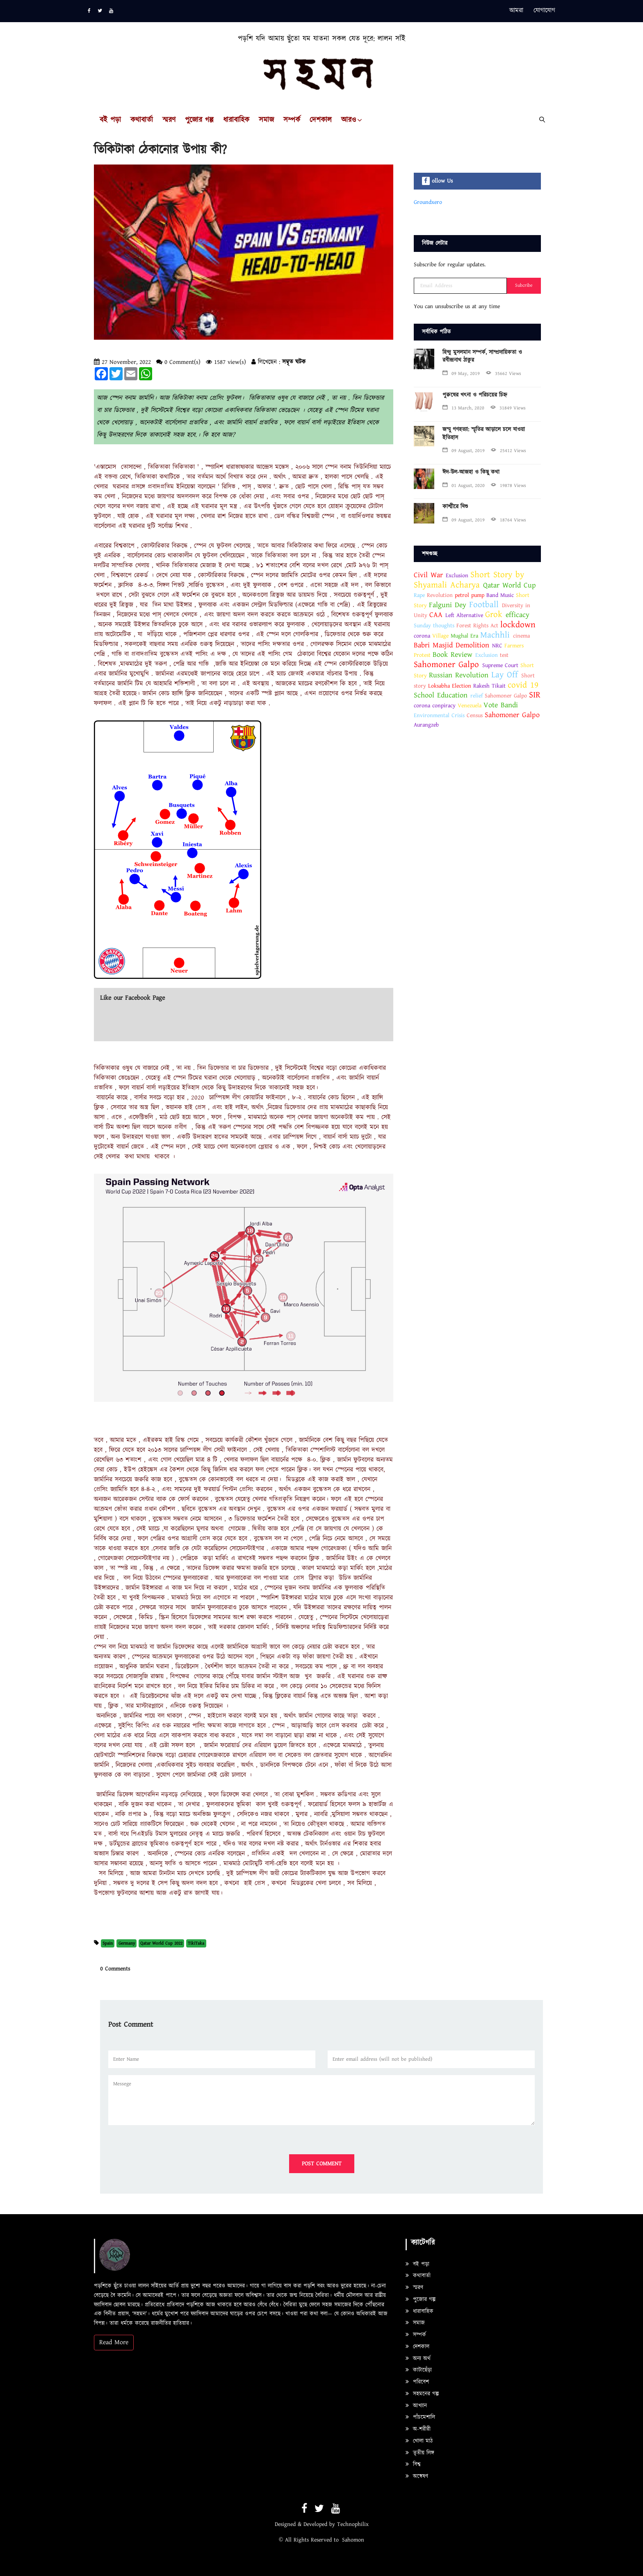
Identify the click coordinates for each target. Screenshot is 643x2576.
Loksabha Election (449, 686)
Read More (113, 2342)
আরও (348, 120)
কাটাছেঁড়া (419, 2370)
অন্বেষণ (417, 2476)
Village (440, 636)
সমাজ (266, 120)
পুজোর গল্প (199, 120)
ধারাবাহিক (236, 120)
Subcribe (524, 285)
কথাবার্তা (141, 120)
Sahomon (353, 2540)
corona (422, 636)
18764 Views (508, 520)
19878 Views (508, 485)
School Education (440, 695)
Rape (419, 595)
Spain (108, 1943)
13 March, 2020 (463, 408)
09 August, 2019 (463, 450)
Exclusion (457, 575)
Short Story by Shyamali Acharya (469, 580)
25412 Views (508, 450)
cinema (521, 636)
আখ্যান (416, 2406)
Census (475, 715)
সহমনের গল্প (422, 2394)
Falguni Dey (447, 605)
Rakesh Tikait (489, 686)
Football (484, 605)
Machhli (496, 635)
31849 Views (508, 408)
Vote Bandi (500, 705)
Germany (127, 1943)
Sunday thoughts (434, 626)
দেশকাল (321, 120)
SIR (534, 695)
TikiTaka (196, 1943)
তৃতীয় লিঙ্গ (420, 2453)
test (504, 655)
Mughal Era (464, 636)
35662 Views (503, 373)
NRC (497, 646)
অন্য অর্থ (418, 2358)
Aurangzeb (426, 725)
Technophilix (353, 2524)
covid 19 (523, 685)
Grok (493, 614)
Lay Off (504, 675)
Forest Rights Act (477, 626)
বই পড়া (110, 120)
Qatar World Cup (509, 585)
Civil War (428, 575)
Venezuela (469, 706)
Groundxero (428, 202)
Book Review (452, 654)
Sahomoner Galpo (446, 664)
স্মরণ (169, 120)
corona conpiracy (436, 706)
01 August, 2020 (463, 485)
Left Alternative (464, 615)
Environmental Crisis (439, 715)
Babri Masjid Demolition (451, 645)
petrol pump (469, 595)
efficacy (517, 615)
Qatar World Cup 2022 (161, 1943)
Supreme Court (500, 665)
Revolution (440, 595)
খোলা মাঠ (419, 2441)
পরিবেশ (417, 2382)
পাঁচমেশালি (420, 2417)
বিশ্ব (413, 2464)
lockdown (518, 625)
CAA (435, 615)
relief (476, 696)
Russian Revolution (458, 675)
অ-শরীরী (418, 2429)
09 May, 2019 (461, 373)
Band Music (500, 595)
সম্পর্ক (291, 120)
